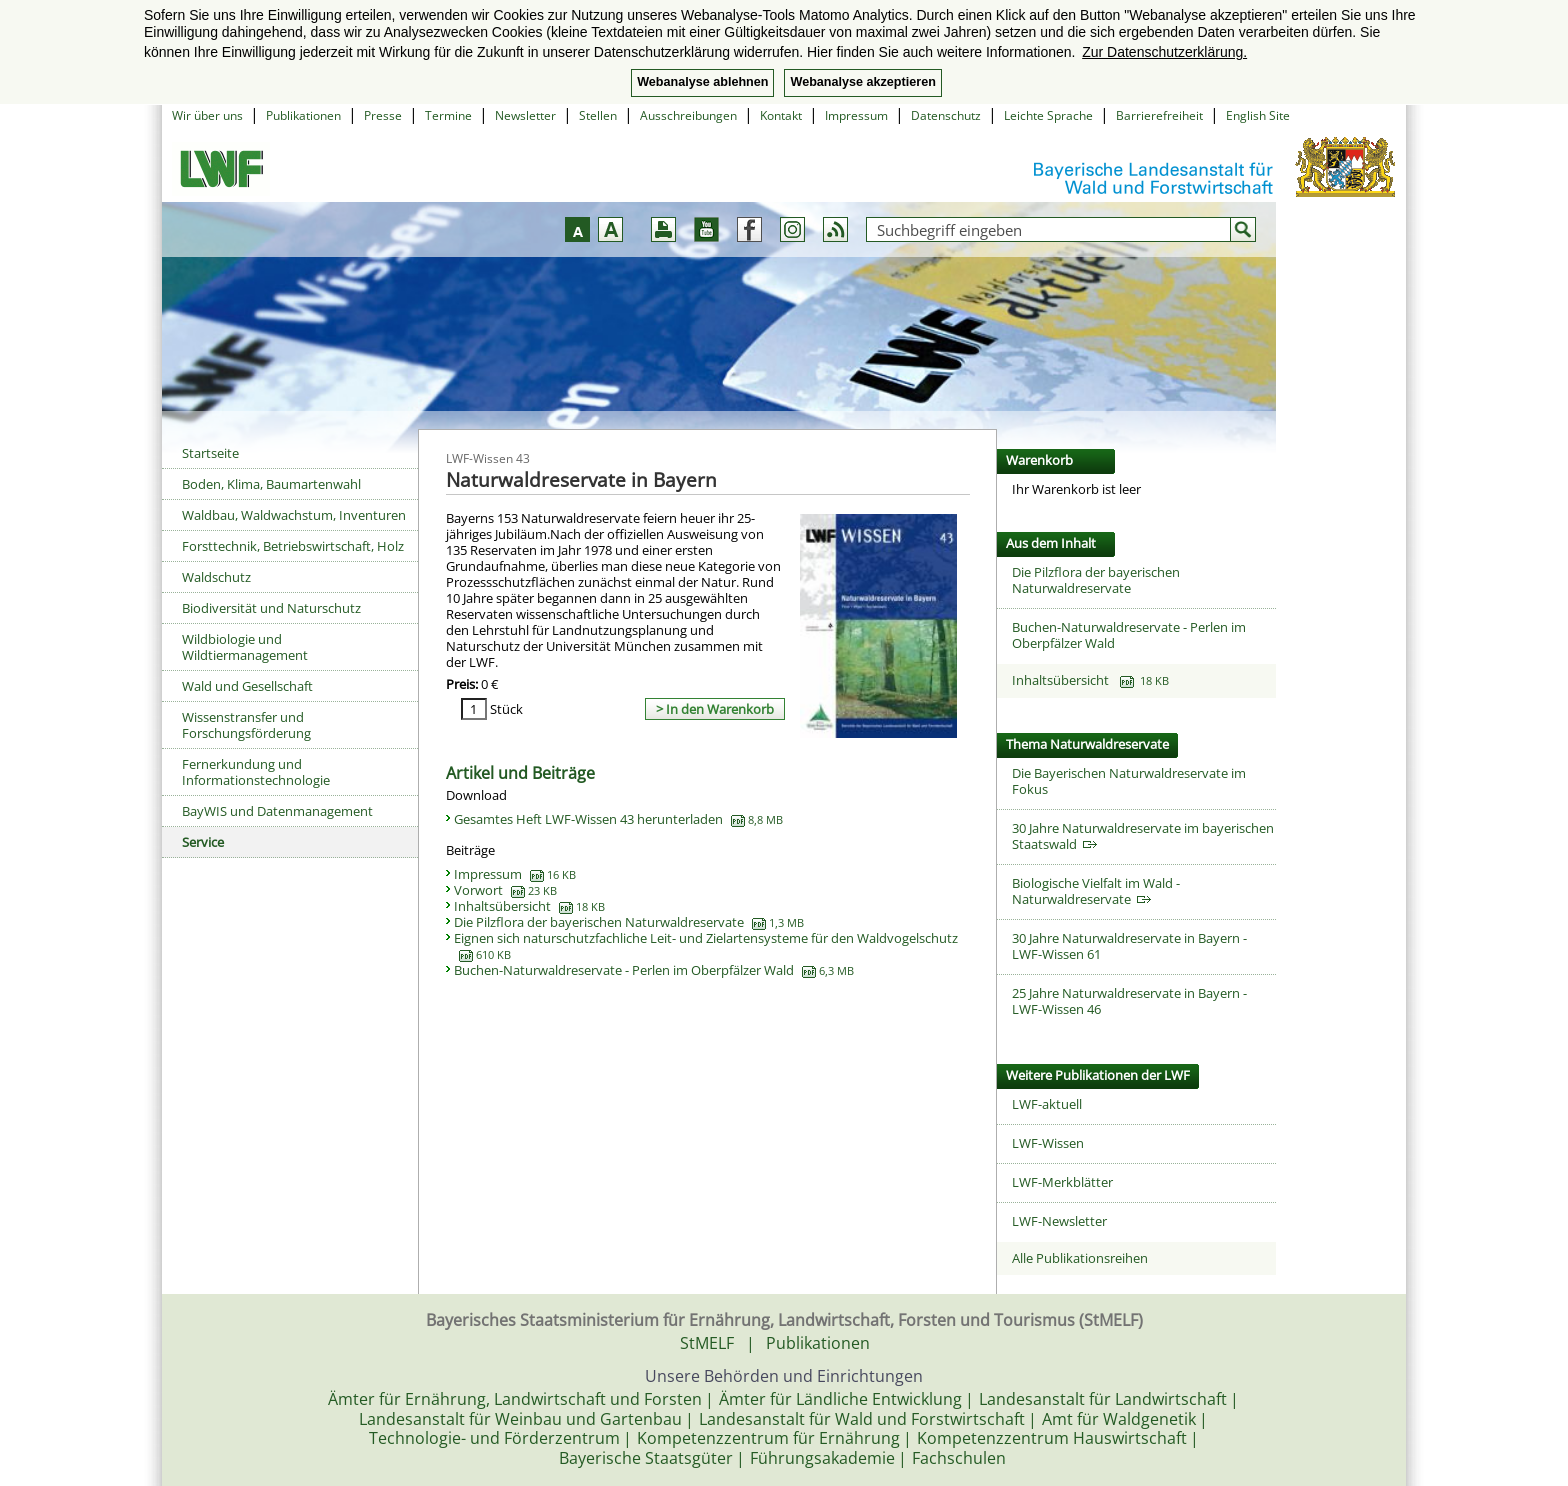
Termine (448, 115)
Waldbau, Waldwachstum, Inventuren (294, 515)
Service (203, 842)
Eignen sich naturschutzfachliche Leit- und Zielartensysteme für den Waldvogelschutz (706, 946)
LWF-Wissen (1048, 1143)
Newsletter (525, 115)
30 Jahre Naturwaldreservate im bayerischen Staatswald (1143, 836)
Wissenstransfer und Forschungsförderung (246, 725)
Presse (383, 115)
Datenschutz (946, 115)
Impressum (856, 115)
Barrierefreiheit (1159, 115)
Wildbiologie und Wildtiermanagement (245, 647)
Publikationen (303, 115)
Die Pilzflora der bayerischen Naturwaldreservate (629, 922)
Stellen (598, 115)
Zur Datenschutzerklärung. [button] (1164, 52)
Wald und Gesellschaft (247, 686)
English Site (1258, 115)
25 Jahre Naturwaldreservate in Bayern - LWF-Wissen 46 (1129, 1001)
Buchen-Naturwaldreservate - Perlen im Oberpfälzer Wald (654, 970)
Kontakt (781, 115)
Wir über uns (207, 115)
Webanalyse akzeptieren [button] (862, 82)
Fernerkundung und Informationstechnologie (256, 772)
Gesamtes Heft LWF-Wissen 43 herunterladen (618, 819)
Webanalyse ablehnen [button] (702, 82)
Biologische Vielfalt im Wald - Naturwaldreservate (1096, 891)
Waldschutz (216, 577)
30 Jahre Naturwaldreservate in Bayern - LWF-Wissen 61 (1129, 946)
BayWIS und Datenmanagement (277, 811)
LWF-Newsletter (1059, 1221)
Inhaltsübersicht (529, 906)
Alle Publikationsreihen (1080, 1258)
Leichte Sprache (1048, 115)
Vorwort (505, 890)
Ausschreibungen (688, 115)
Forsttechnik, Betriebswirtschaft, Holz (293, 546)
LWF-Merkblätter (1062, 1182)
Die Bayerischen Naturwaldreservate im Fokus (1129, 781)
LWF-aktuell (1047, 1104)
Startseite (210, 453)
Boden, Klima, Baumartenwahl (271, 484)
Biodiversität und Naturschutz (271, 608)
